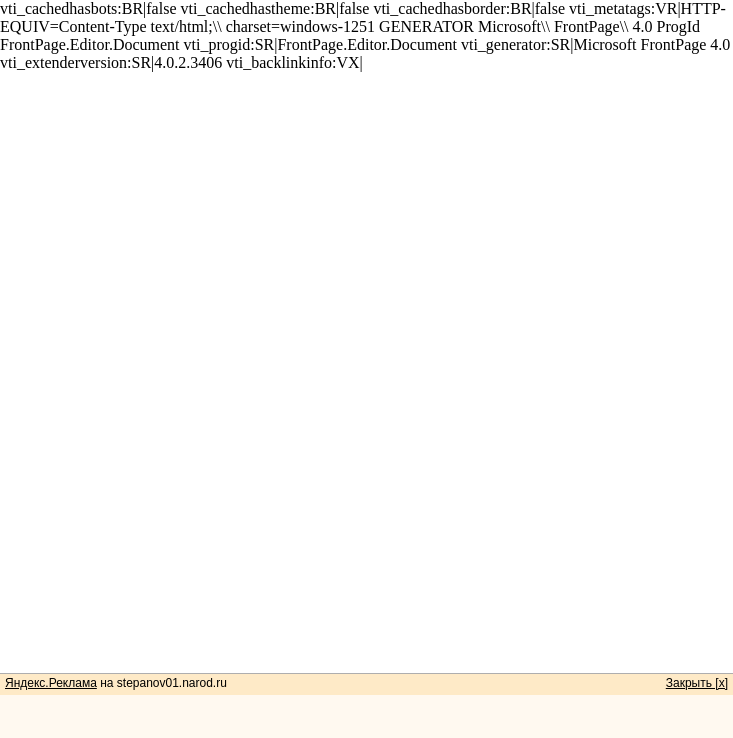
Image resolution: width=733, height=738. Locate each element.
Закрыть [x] (697, 683)
